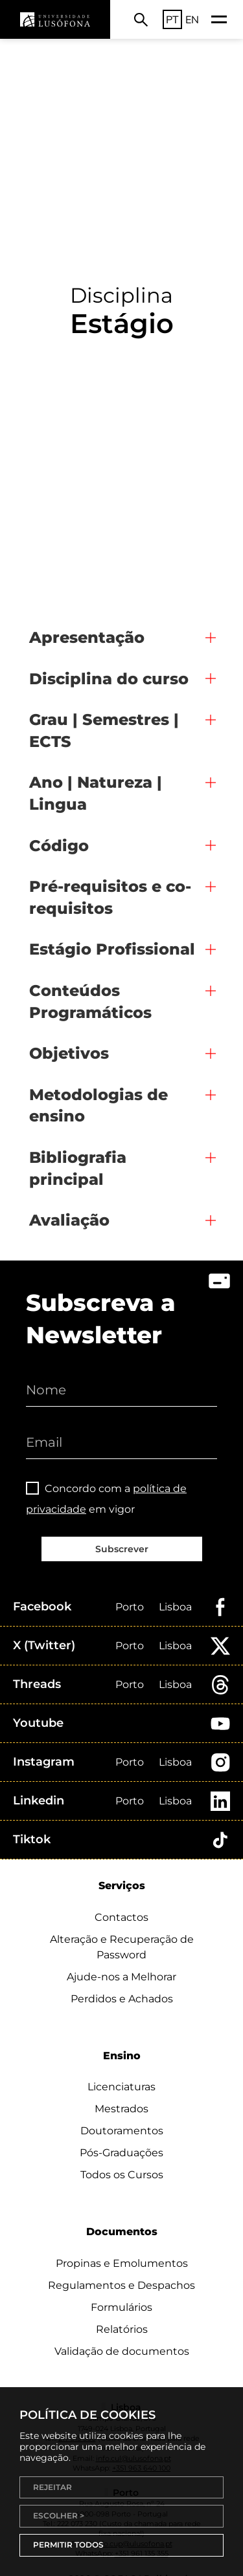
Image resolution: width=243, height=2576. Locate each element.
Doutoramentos (121, 2131)
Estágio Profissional (112, 949)
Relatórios (122, 2329)
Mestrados (121, 2109)
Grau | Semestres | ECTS (104, 730)
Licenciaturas (121, 2087)
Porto (129, 1607)
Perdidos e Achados (122, 1999)
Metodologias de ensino (98, 1105)
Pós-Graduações (121, 2153)
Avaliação (69, 1220)
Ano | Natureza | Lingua (95, 793)
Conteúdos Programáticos (90, 1001)
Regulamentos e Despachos (121, 2285)
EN (192, 19)
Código (59, 845)
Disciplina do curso (109, 678)
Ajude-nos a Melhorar (121, 1977)
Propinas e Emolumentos (122, 2263)
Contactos (121, 1917)
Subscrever (121, 1549)
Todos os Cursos (121, 2175)
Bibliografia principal (77, 1168)
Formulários (121, 2307)
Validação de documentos (121, 2351)
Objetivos (69, 1053)
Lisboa (175, 1607)
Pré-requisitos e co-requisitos (110, 897)
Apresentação (87, 637)
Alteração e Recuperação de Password (122, 1947)
